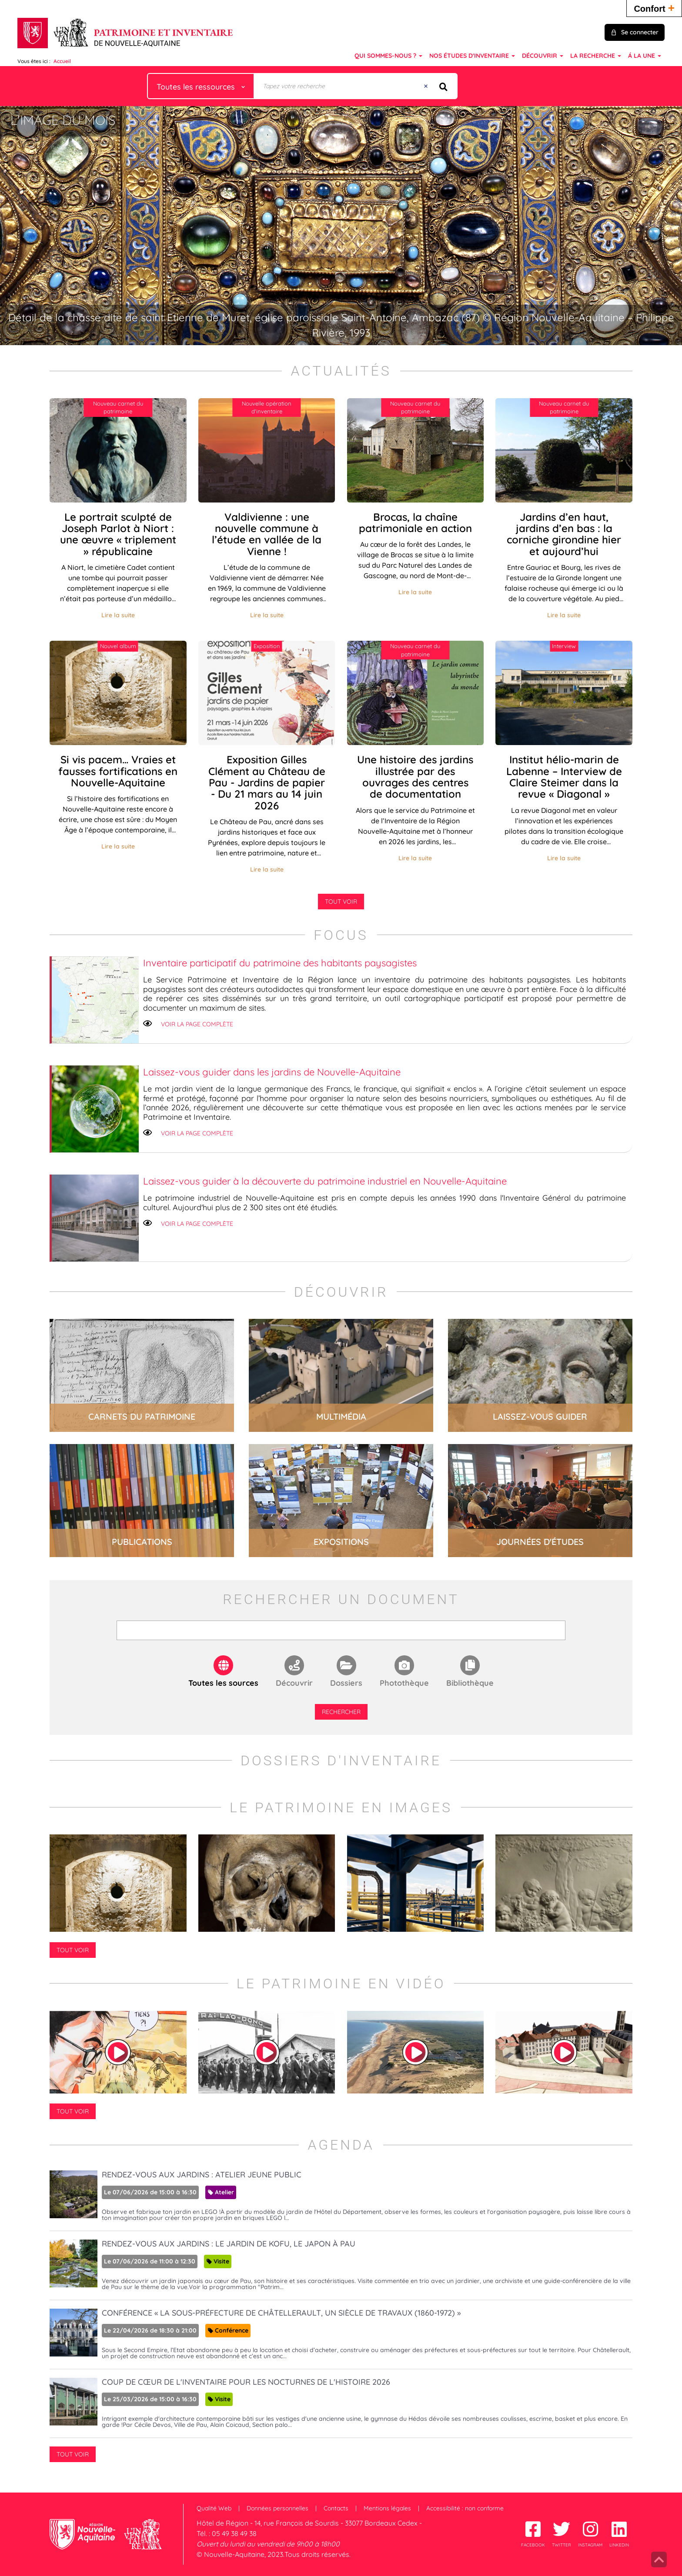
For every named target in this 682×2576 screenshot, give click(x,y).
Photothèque (404, 1683)
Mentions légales (387, 2508)
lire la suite (142, 1375)
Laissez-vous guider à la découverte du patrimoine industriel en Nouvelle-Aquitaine (325, 1181)
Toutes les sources (223, 1683)
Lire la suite (118, 615)
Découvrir (294, 1683)
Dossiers (346, 1683)
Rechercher (341, 1712)
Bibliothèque (470, 1683)
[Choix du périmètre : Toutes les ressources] (201, 86)
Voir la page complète (197, 1024)
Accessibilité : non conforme (465, 2508)
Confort (654, 7)
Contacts (336, 2508)
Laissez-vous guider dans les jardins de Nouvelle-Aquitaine (272, 1072)
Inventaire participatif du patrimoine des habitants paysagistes (280, 963)
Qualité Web (214, 2508)
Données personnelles (277, 2508)
